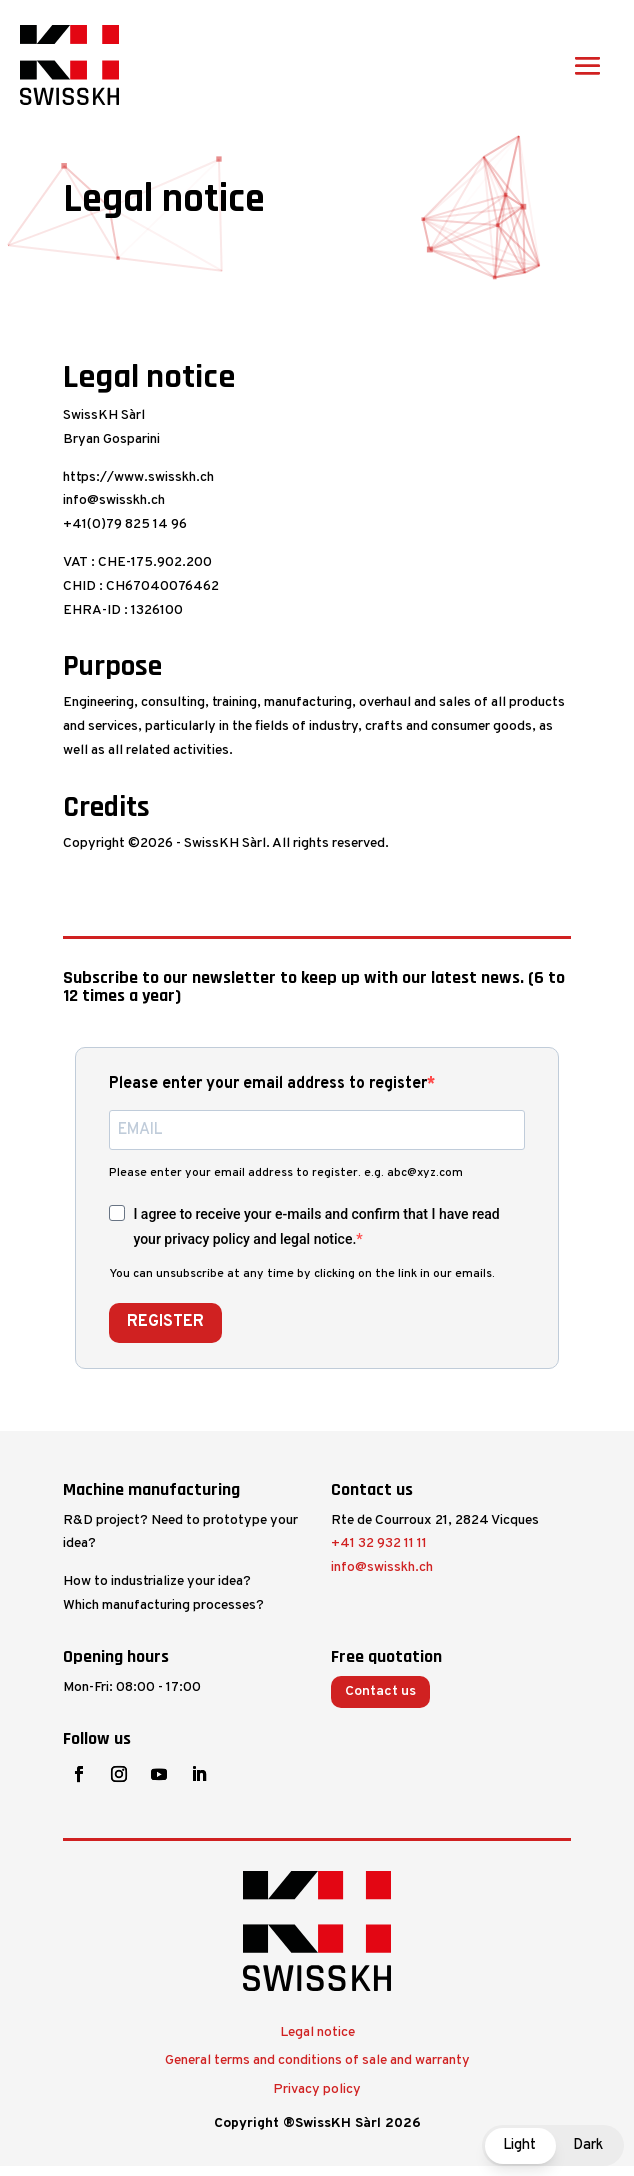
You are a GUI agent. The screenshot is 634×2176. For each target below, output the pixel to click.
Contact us (380, 1691)
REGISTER (165, 1322)
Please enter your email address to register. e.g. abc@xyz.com (286, 1173)
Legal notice (317, 2032)
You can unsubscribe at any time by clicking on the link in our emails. (302, 1274)
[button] (553, 2145)
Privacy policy (317, 2089)
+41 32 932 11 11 (379, 1543)
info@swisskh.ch (382, 1567)
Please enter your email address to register (268, 1084)
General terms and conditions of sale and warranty (317, 2060)
